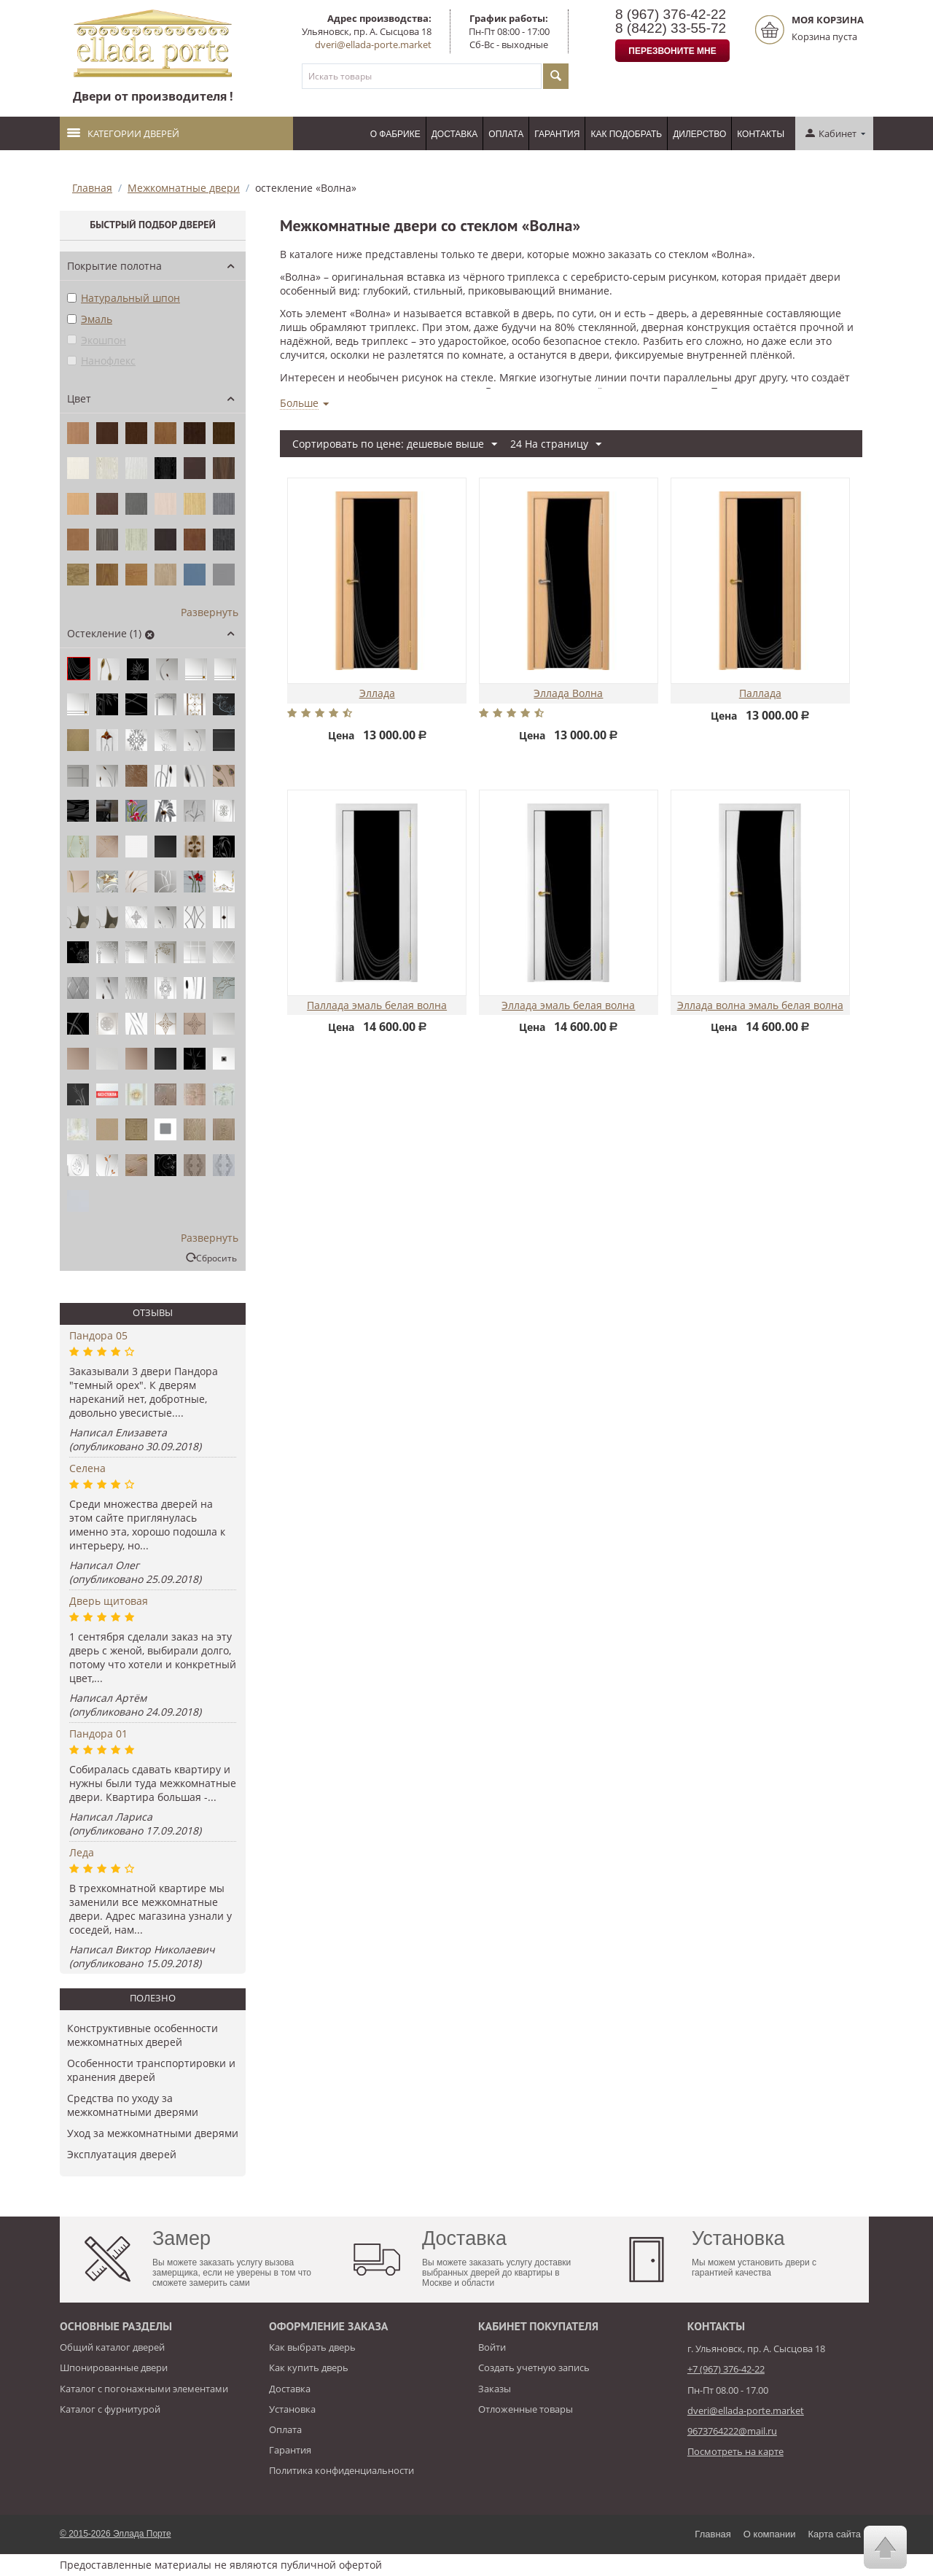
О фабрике (395, 134)
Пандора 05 (98, 1335)
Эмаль (89, 319)
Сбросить (216, 1258)
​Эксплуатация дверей (121, 2154)
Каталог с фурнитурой (110, 2409)
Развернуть (209, 612)
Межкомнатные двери (184, 188)
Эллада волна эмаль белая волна (760, 1006)
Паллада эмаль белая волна (377, 1006)
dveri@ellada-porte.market (373, 44)
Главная (92, 188)
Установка (292, 2409)
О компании (769, 2534)
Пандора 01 (98, 1733)
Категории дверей (123, 133)
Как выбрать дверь (312, 2347)
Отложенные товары (525, 2409)
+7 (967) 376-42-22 (726, 2368)
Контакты (760, 134)
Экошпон (96, 340)
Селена (87, 1468)
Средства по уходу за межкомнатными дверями (132, 2105)
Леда (81, 1852)
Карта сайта (834, 2534)
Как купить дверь (308, 2367)
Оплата (505, 134)
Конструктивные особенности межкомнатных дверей (142, 2035)
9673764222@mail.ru (732, 2430)
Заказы (494, 2388)
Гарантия (556, 134)
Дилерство (699, 134)
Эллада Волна (568, 694)
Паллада (760, 694)
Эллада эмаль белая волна (568, 1006)
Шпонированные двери (114, 2367)
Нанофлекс (101, 360)
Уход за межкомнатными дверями (152, 2133)
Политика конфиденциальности (341, 2470)
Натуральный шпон (123, 298)
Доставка (455, 134)
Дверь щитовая (108, 1601)
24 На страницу (555, 444)
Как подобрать (626, 134)
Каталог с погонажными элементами (144, 2388)
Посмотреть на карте (735, 2451)
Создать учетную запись (534, 2367)
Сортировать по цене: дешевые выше (394, 444)
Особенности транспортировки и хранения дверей (151, 2070)
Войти (492, 2347)
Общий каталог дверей (112, 2347)
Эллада (377, 694)
